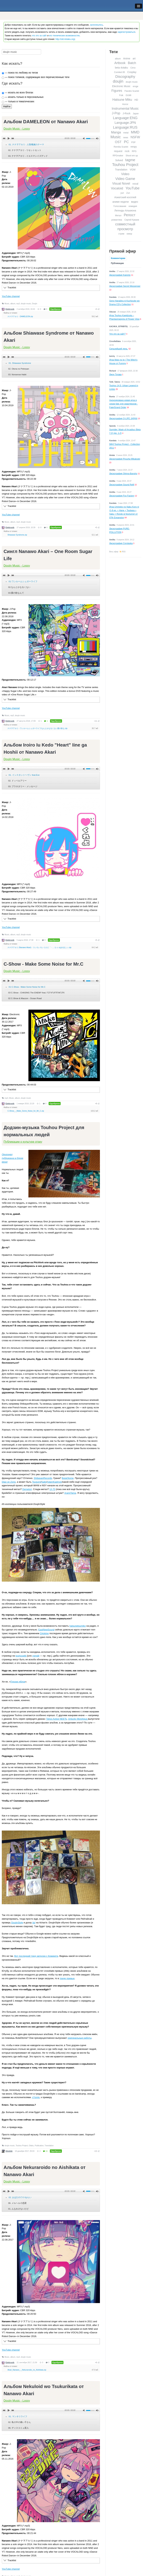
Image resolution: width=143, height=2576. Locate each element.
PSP (133, 142)
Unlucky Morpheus (78, 1719)
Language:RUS (125, 127)
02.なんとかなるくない (19, 587)
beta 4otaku (121, 67)
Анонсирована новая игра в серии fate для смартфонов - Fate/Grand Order (123, 404)
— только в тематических (18, 101)
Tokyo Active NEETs (56, 1719)
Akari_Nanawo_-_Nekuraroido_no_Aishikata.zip (27, 2370)
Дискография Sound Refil (121, 484)
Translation (49, 2146)
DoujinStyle (17, 1922)
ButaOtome (68, 1478)
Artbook (119, 63)
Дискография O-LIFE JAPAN (123, 418)
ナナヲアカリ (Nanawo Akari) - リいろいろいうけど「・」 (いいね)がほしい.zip (39, 947)
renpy (133, 146)
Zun (128, 193)
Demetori (27, 1489)
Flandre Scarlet (132, 91)
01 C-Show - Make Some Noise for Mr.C (27, 987)
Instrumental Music (125, 108)
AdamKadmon (54, 1482)
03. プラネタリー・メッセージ (22, 786)
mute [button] (83, 138)
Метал (118, 215)
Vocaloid (117, 188)
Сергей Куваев (131, 220)
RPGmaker (118, 155)
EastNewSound (46, 1629)
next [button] (13, 138)
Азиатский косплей (125, 197)
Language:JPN (125, 122)
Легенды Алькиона (125, 210)
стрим (121, 234)
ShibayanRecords (43, 1478)
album (12, 304)
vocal (135, 183)
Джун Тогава (115, 374)
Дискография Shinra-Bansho (123, 473)
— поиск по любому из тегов (20, 72)
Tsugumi (36, 1482)
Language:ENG (125, 118)
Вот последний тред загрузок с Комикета (36, 1956)
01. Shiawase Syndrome (20, 363)
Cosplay (131, 72)
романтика (116, 220)
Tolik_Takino (114, 382)
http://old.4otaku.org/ (65, 39)
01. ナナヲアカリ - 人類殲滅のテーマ (26, 144)
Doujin (34, 304)
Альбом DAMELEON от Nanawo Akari (46, 121)
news (125, 137)
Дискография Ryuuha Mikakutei (124, 459)
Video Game (125, 179)
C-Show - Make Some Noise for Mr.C (43, 964)
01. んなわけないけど (18, 2209)
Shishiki (9, 2151)
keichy (112, 356)
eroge (135, 86)
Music (7, 304)
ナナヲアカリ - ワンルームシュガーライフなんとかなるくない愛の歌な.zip (37, 728)
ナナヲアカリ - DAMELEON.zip (20, 316)
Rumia (112, 397)
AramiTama (70, 1493)
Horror (125, 104)
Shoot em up (132, 155)
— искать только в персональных (22, 97)
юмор (129, 234)
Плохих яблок (17, 1681)
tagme (130, 160)
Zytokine (44, 1633)
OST (118, 142)
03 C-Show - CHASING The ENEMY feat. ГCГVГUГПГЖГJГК (36, 993)
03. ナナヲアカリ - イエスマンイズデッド (28, 156)
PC (126, 142)
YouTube (132, 188)
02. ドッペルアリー (17, 781)
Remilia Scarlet (121, 147)
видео (134, 201)
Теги (113, 52)
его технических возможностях (64, 35)
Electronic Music (121, 86)
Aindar (112, 455)
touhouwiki (21, 1655)
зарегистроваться (126, 32)
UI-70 (52, 1489)
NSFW (135, 137)
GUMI (128, 95)
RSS (122, 552)
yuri (122, 193)
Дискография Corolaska (121, 543)
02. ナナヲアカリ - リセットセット (24, 150)
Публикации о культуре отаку (23, 1141)
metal (126, 132)
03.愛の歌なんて (16, 593)
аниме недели (120, 201)
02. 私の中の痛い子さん (19, 2422)
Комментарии (118, 258)
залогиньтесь (96, 25)
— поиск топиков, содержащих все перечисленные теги (35, 77)
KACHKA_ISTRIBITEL (118, 326)
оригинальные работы (80, 2038)
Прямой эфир (122, 251)
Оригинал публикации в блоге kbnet (12, 1158)
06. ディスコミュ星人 (18, 2428)
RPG (134, 151)
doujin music (26, 304)
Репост (129, 215)
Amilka (112, 271)
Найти (6, 106)
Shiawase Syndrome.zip (17, 535)
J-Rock (126, 113)
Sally (43, 1482)
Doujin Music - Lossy (17, 128)
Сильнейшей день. (118, 349)
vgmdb (35, 1655)
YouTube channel (11, 296)
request (118, 151)
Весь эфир (113, 552)
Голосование (120, 206)
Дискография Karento (119, 275)
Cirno (132, 68)
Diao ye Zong (9, 1482)
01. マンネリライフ (18, 2416)
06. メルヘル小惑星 (17, 2203)
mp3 (18, 304)
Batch (132, 63)
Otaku (31, 2146)
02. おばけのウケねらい (20, 2197)
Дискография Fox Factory (121, 496)
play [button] (8, 138)
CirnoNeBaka (115, 341)
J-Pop (116, 113)
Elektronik (10, 309)
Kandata (112, 297)
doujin (118, 81)
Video (125, 174)
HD (136, 99)
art (134, 58)
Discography (125, 77)
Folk (121, 95)
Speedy (112, 426)
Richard (112, 371)
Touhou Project (22, 2146)
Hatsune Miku (122, 99)
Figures (116, 90)
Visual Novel (121, 183)
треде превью (67, 1978)
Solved (119, 160)
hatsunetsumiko (77, 1626)
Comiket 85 (119, 72)
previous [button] (4, 138)
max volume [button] (96, 138)
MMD (135, 132)
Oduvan (112, 312)
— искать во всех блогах (17, 92)
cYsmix (36, 2097)
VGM (132, 169)
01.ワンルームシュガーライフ (23, 581)
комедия (133, 206)
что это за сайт (39, 35)
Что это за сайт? (117, 334)
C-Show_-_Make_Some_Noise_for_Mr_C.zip (26, 1111)
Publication (39, 2146)
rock (127, 151)
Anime (126, 58)
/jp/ (33, 1922)
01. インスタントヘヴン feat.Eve (24, 775)
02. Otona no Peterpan (18, 369)
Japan (136, 113)
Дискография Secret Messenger (124, 286)
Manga (116, 132)
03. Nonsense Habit (17, 374)
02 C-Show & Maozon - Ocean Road (25, 998)
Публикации (117, 263)
